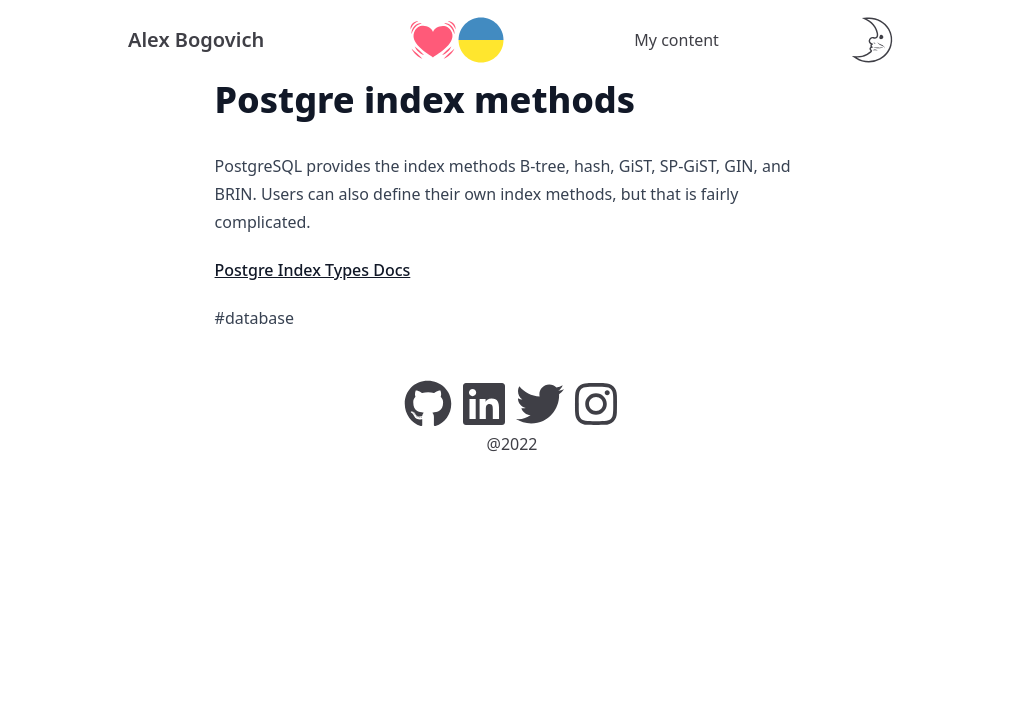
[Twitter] (540, 402)
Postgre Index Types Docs (313, 270)
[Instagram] (596, 402)
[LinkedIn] (484, 402)
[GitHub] (428, 402)
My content (676, 40)
